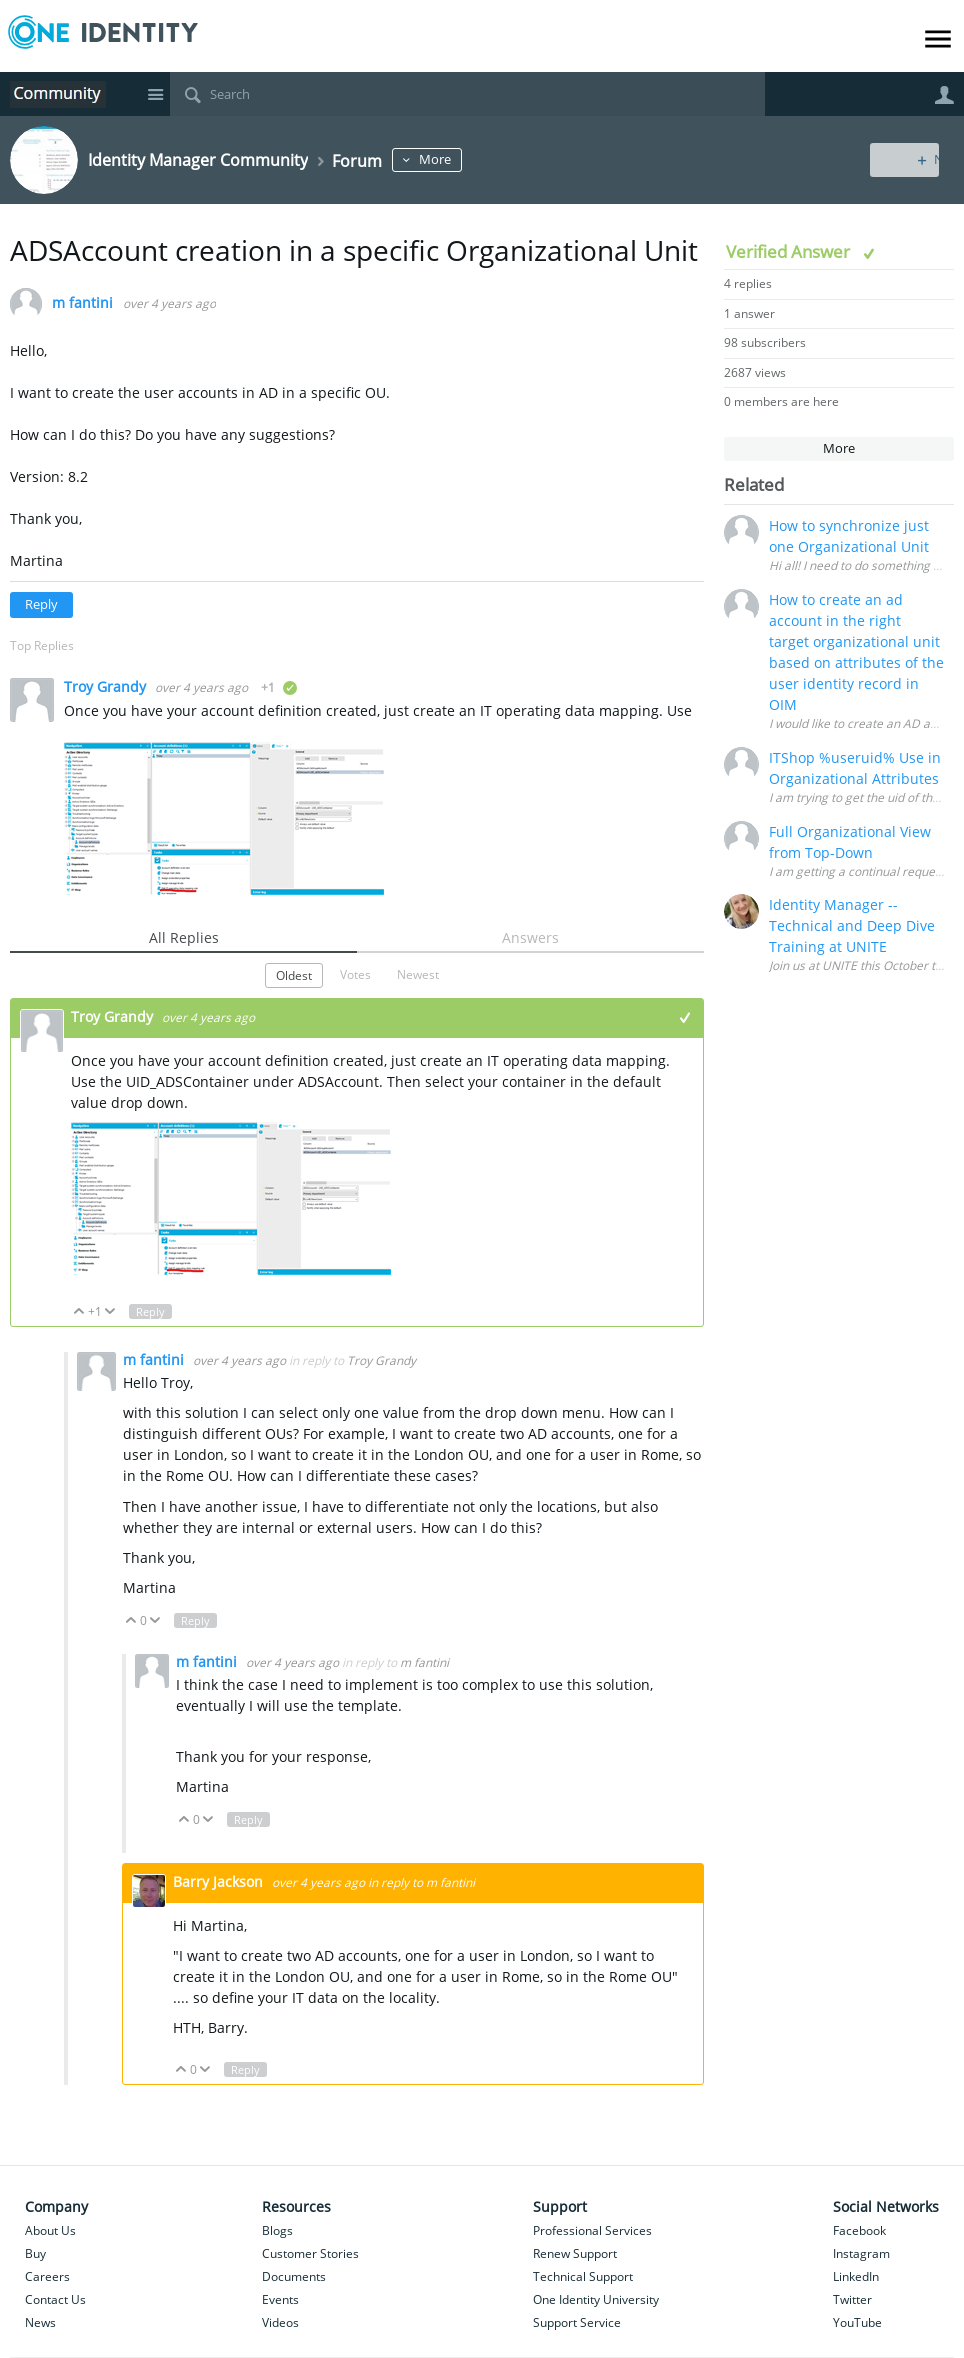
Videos (280, 2322)
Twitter (852, 2299)
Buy (35, 2253)
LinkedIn (856, 2276)
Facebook (859, 2230)
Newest (418, 974)
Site (155, 94)
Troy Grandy (107, 686)
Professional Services (592, 2230)
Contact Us (55, 2299)
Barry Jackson (220, 1881)
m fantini (82, 303)
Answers (530, 937)
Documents (294, 2276)
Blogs (277, 2230)
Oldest (294, 975)
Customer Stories (310, 2253)
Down (110, 1312)
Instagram (861, 2253)
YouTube (857, 2322)
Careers (47, 2276)
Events (280, 2299)
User (944, 95)
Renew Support (575, 2253)
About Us (50, 2230)
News (40, 2322)
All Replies (184, 937)
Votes (355, 974)
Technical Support (583, 2276)
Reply (41, 604)
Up (79, 1312)
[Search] (467, 94)
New (908, 159)
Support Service (577, 2322)
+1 (685, 1017)
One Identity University (596, 2299)
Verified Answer (790, 251)
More (466, 159)
